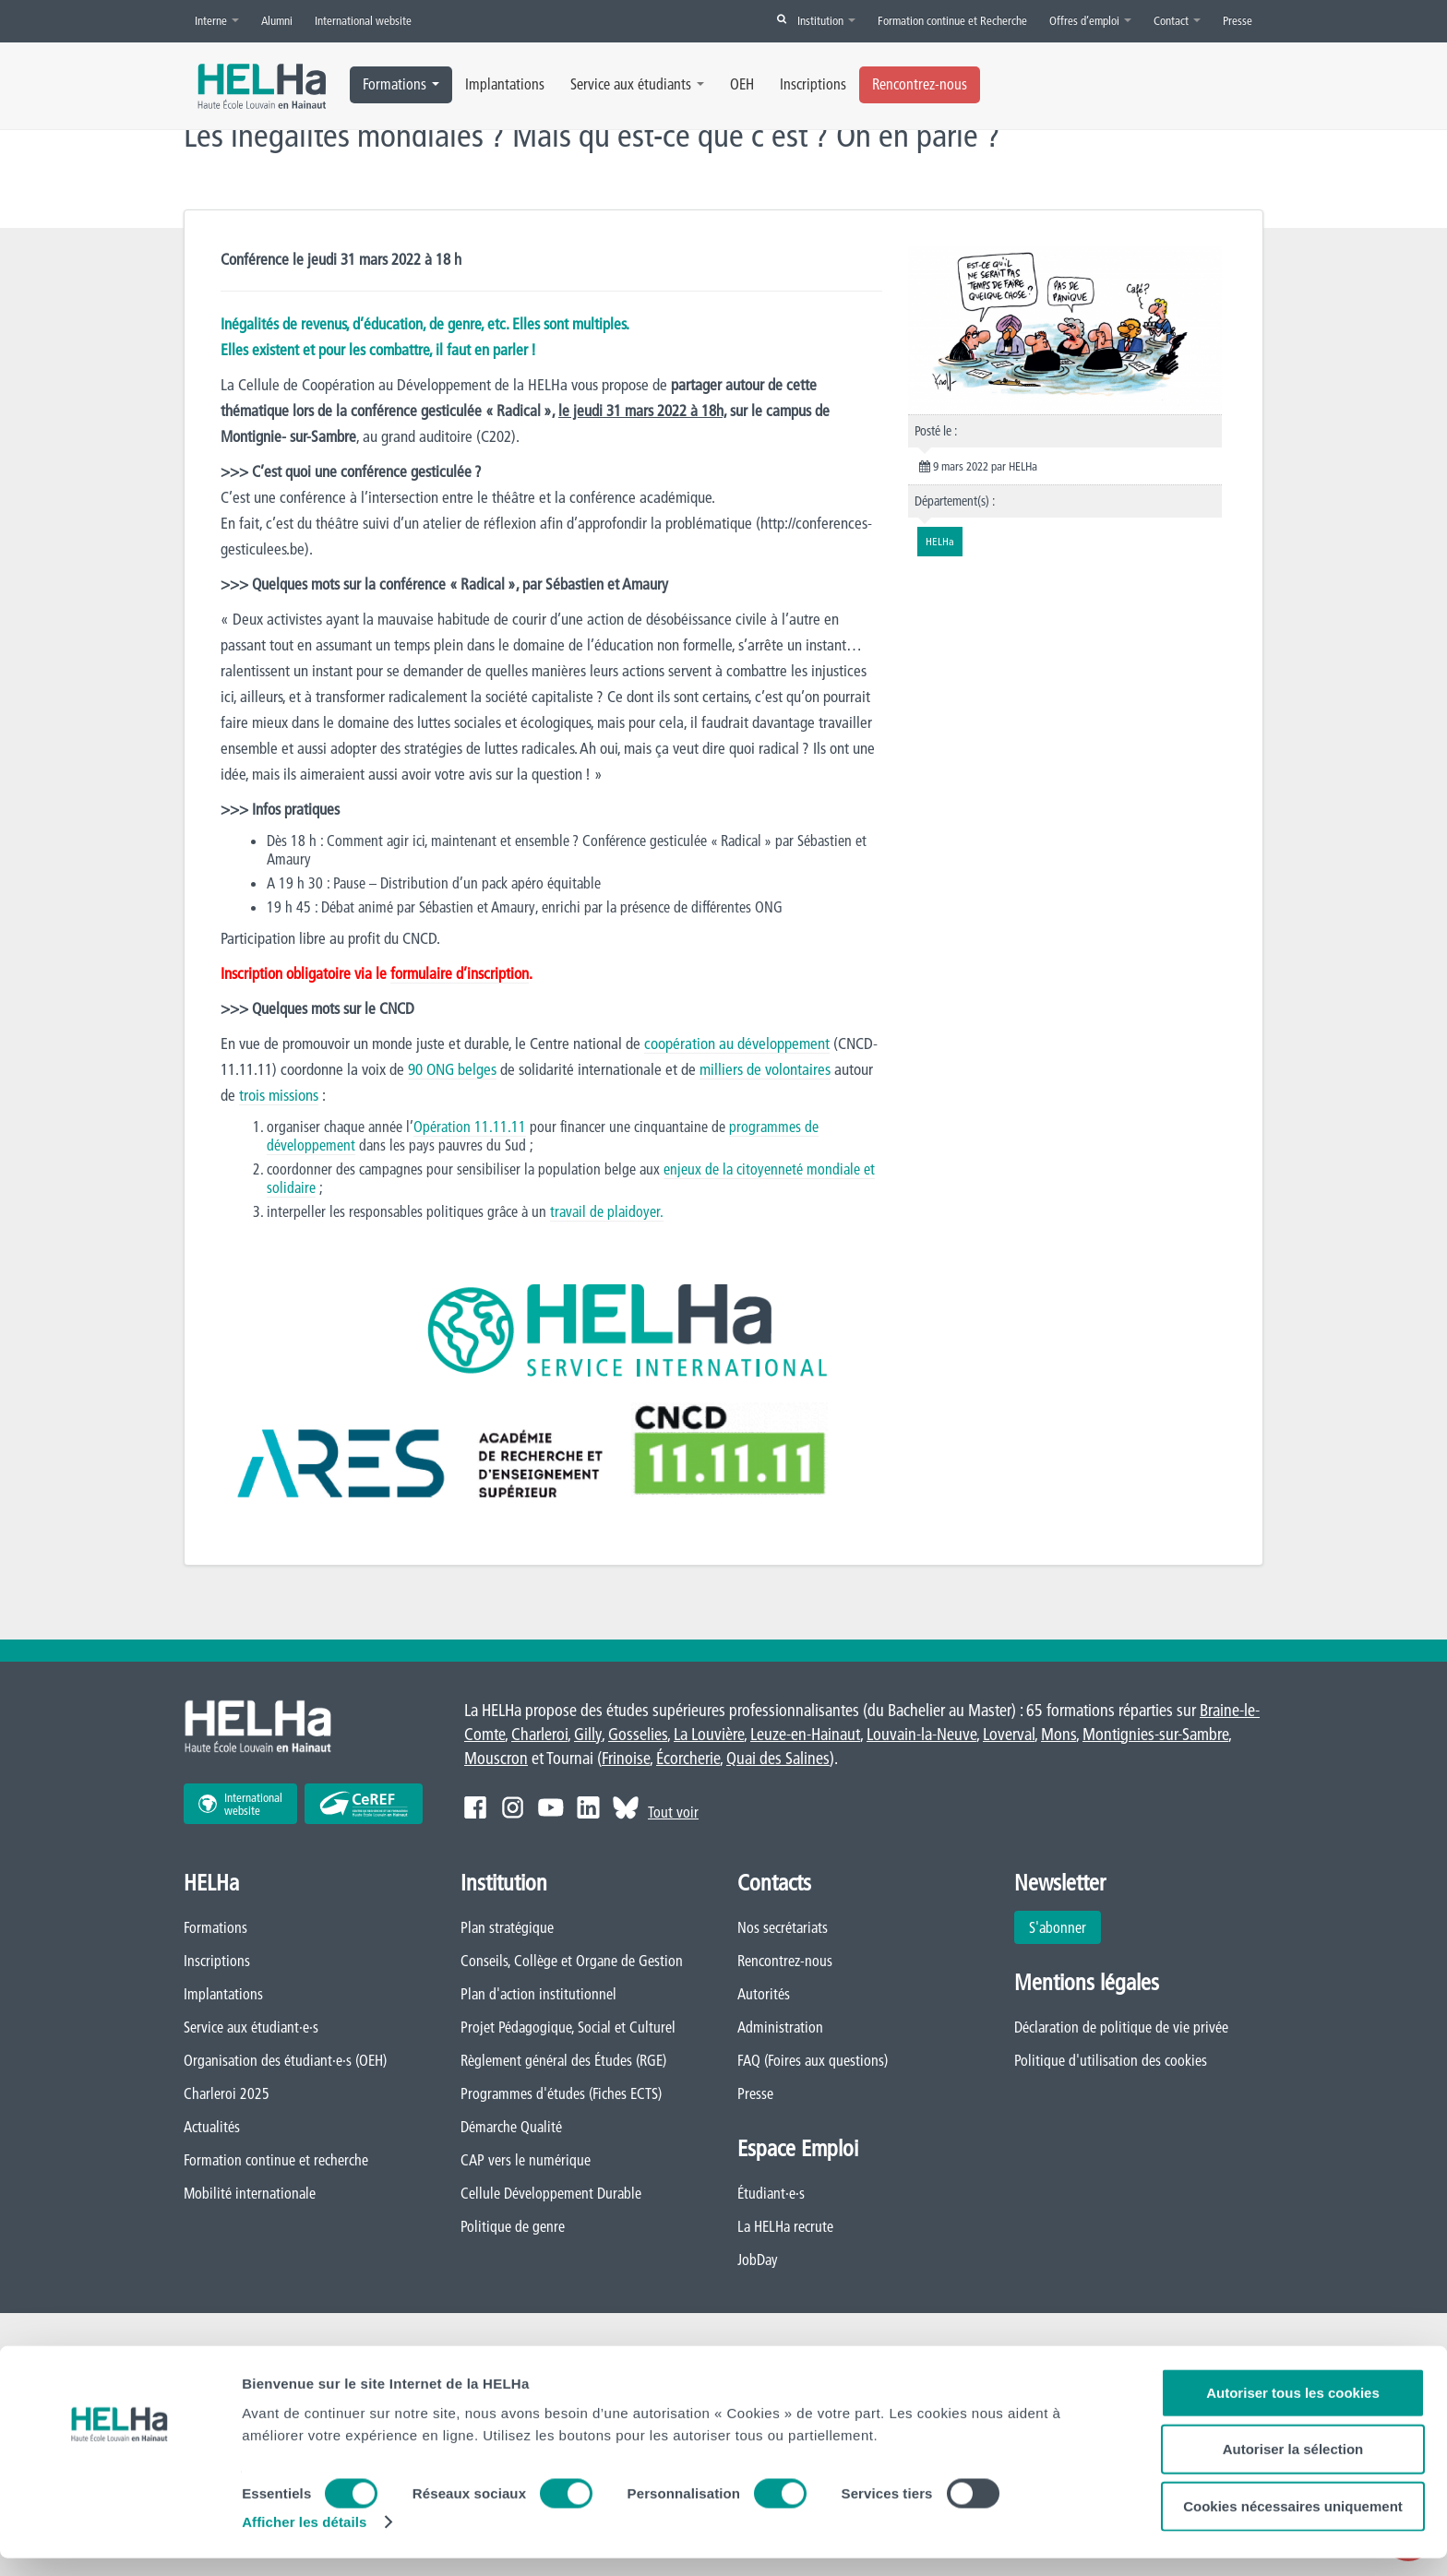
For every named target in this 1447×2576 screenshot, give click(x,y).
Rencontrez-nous (919, 84)
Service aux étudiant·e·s (251, 2028)
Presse (1237, 20)
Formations (401, 84)
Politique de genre (512, 2227)
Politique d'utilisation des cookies (1110, 2061)
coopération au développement (738, 1044)
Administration (780, 2028)
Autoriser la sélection (1293, 2467)
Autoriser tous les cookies (1293, 2409)
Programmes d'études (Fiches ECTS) (561, 2094)
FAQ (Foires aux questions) (812, 2061)
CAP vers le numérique (525, 2161)
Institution (826, 20)
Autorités (763, 1995)
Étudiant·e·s (771, 2194)
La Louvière (709, 1735)
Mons (1058, 1735)
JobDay (757, 2260)
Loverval (1008, 1735)
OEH (742, 84)
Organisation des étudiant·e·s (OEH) (285, 2061)
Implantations (504, 84)
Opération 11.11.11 (470, 1127)
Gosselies (637, 1735)
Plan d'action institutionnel (538, 1995)
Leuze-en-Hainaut (805, 1735)
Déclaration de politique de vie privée (1121, 2028)
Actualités (212, 2127)
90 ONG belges (453, 1069)
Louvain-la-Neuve (921, 1735)
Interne (217, 20)
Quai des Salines (778, 1759)
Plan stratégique (507, 1928)
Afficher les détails (304, 2539)
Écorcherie (688, 1759)
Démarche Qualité (511, 2127)
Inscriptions (813, 84)
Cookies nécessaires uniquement (1293, 2523)
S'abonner (1057, 1928)
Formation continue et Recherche (952, 20)
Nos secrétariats (782, 1928)
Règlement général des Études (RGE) (563, 2061)
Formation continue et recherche (276, 2161)
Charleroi (539, 1735)
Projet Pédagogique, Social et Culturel (568, 2028)
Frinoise (626, 1759)
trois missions (279, 1095)
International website (363, 20)
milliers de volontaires (765, 1069)
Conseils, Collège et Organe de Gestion (571, 1961)
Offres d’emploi (1090, 20)
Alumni (277, 20)
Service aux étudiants (637, 84)
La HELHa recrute (785, 2227)
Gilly (588, 1735)
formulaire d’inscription (460, 974)
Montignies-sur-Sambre (1155, 1735)
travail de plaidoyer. (607, 1212)
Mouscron (496, 1759)
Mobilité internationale (250, 2194)
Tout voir (673, 1813)
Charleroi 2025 (226, 2094)
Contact (1177, 20)
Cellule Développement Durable (550, 2194)
